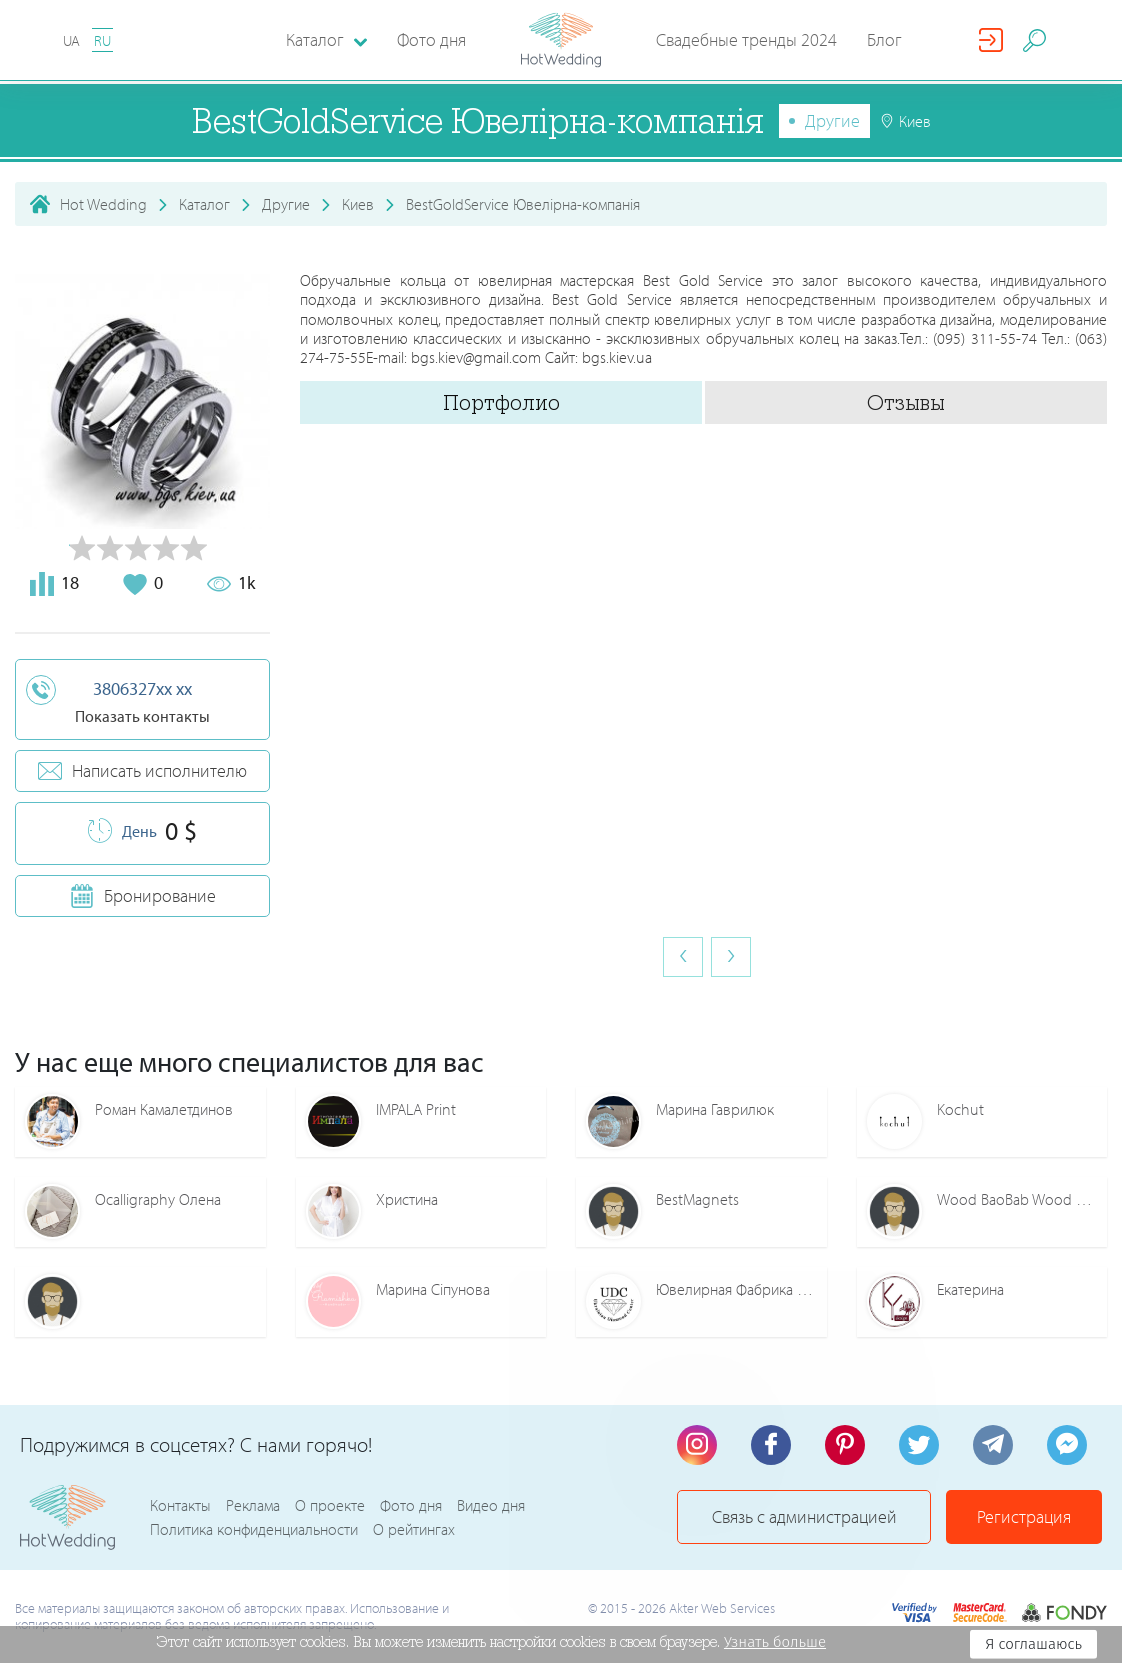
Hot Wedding (103, 204)
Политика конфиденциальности (254, 1529)
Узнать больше (775, 1642)
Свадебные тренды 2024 (746, 39)
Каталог (204, 204)
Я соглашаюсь (1033, 1644)
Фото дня (431, 39)
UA (71, 40)
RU (102, 40)
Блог (884, 39)
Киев (358, 204)
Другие (832, 120)
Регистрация (1024, 1516)
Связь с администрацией (804, 1516)
